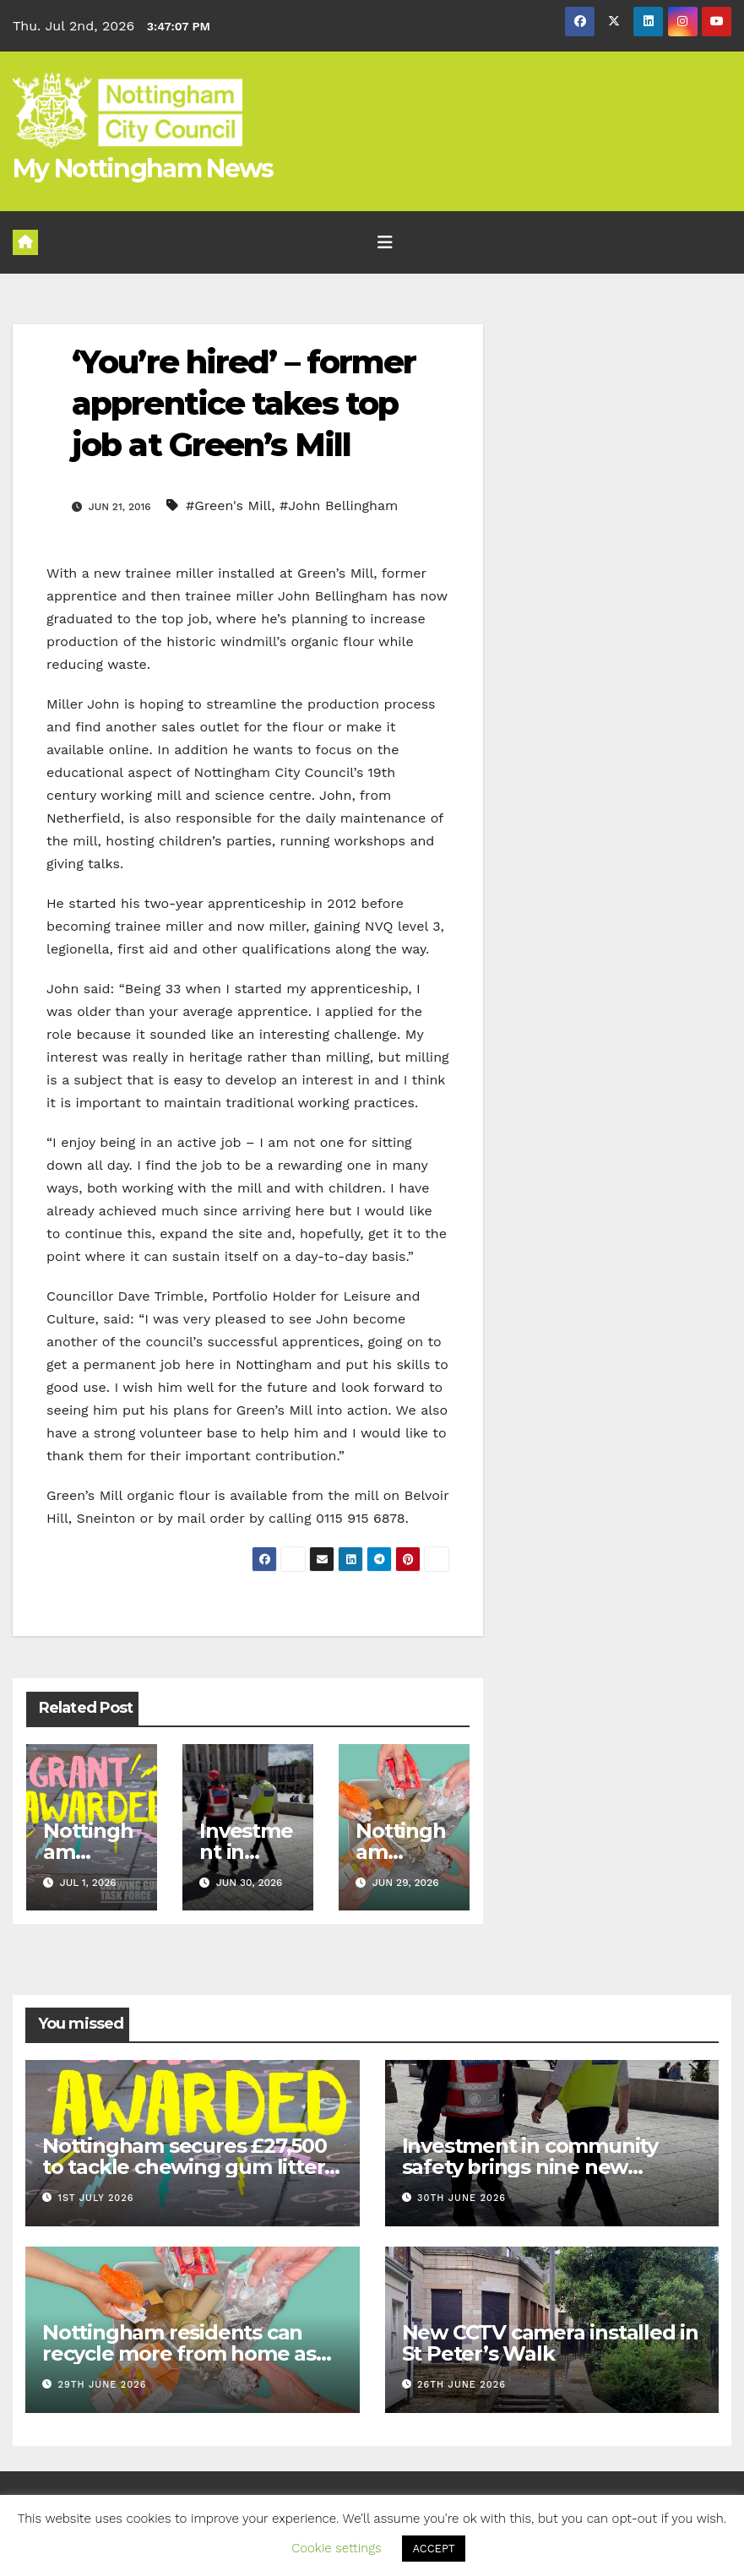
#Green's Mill (228, 505)
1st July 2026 (96, 2198)
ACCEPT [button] (433, 2548)
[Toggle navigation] (385, 242)
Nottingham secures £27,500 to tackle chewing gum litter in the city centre (184, 2166)
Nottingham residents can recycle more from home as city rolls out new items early (183, 2353)
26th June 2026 (461, 2384)
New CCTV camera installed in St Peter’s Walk (550, 2343)
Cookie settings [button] (336, 2548)
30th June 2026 (461, 2198)
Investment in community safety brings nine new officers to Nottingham (530, 2166)
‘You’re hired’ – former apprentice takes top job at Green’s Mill (243, 403)
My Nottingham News (143, 168)
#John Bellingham (339, 505)
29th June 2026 (102, 2384)
